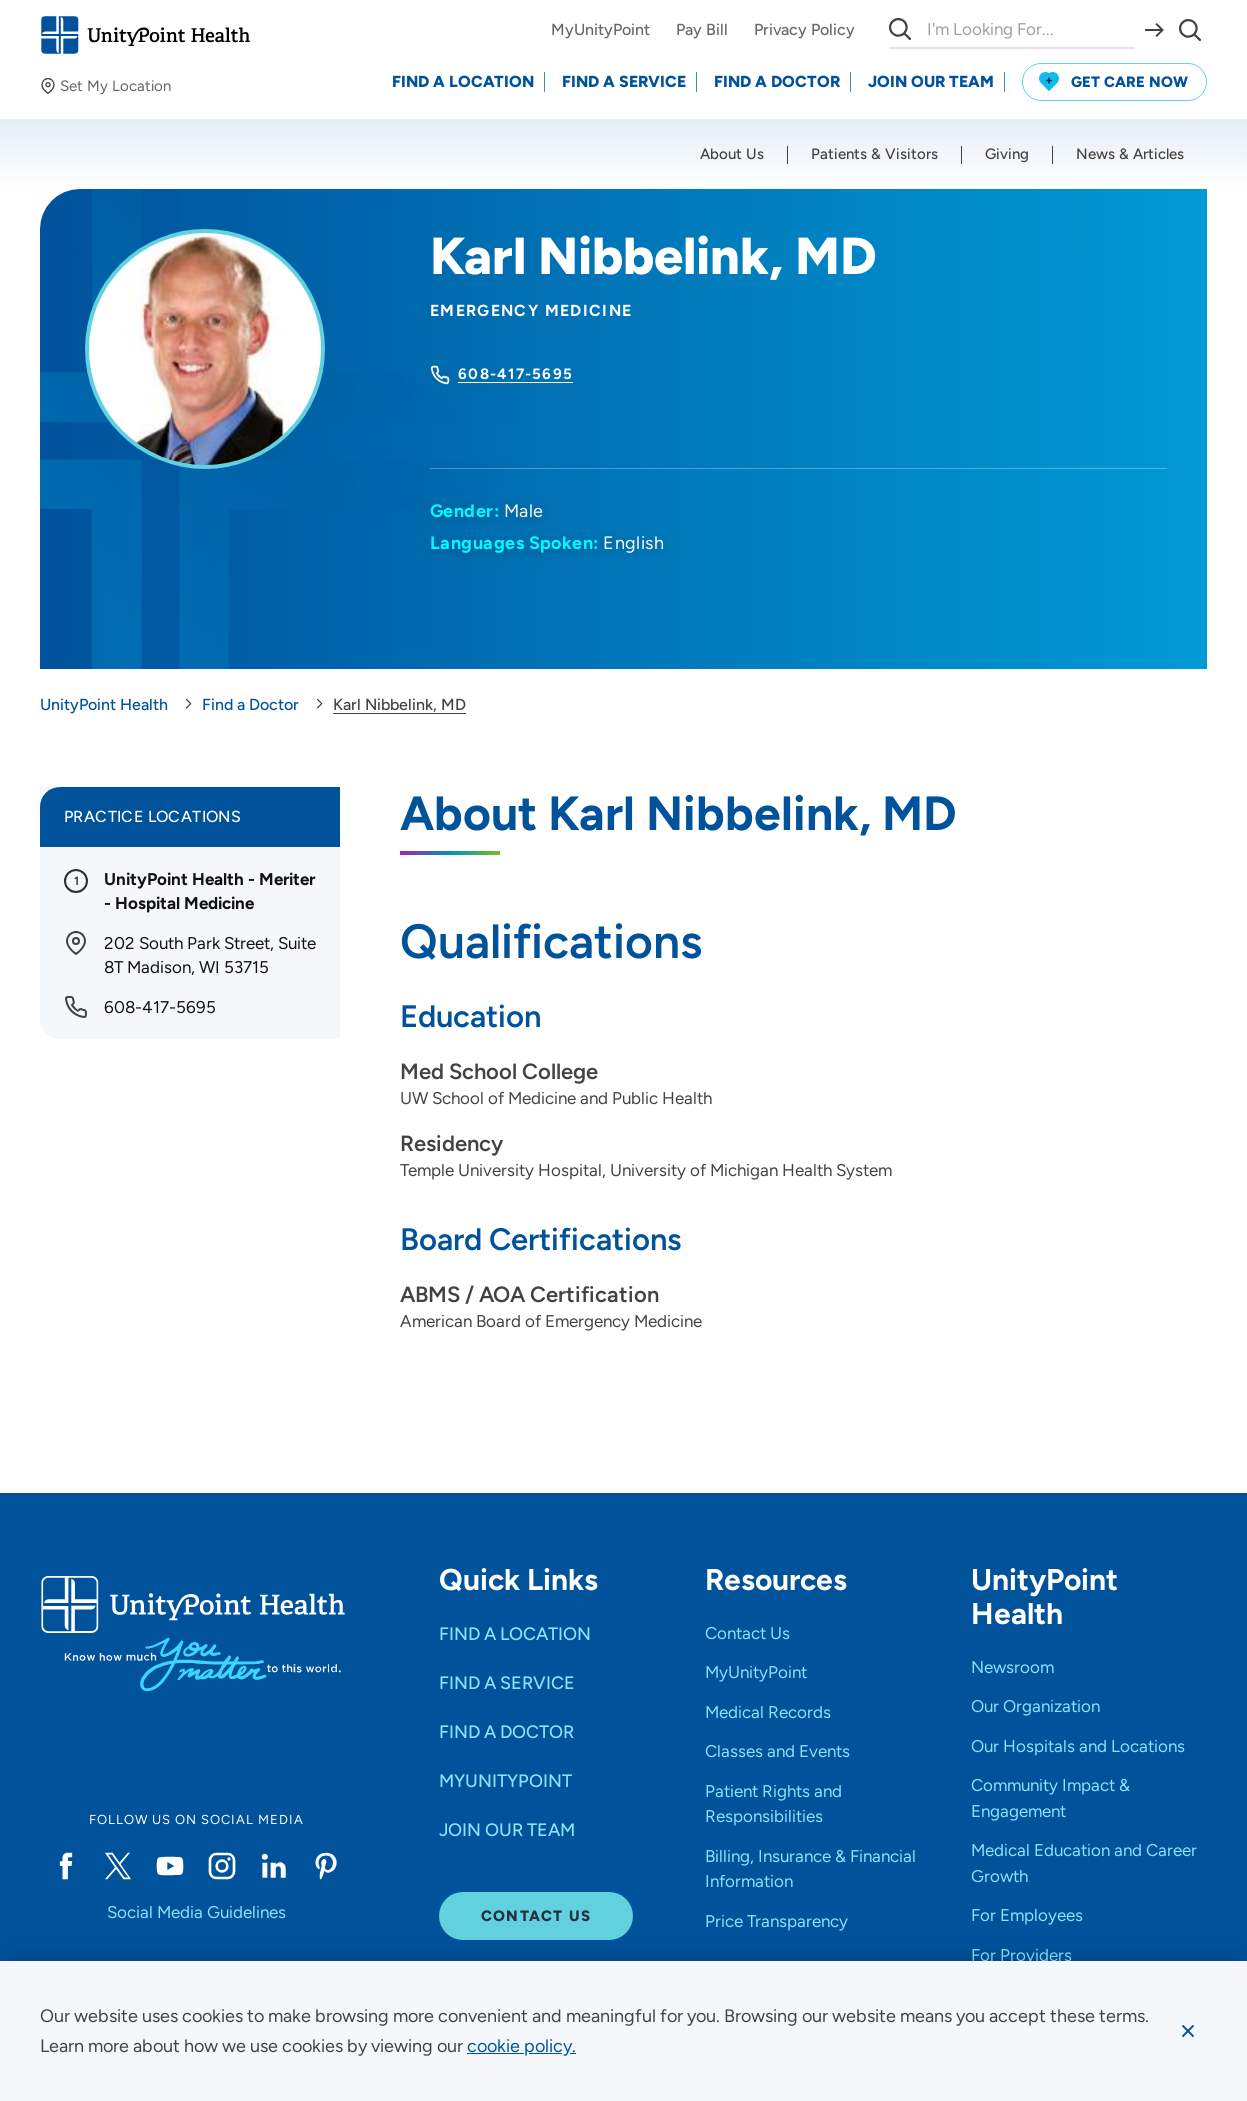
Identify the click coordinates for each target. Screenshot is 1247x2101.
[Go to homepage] (145, 35)
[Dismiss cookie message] (1188, 2031)
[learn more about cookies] (521, 2046)
